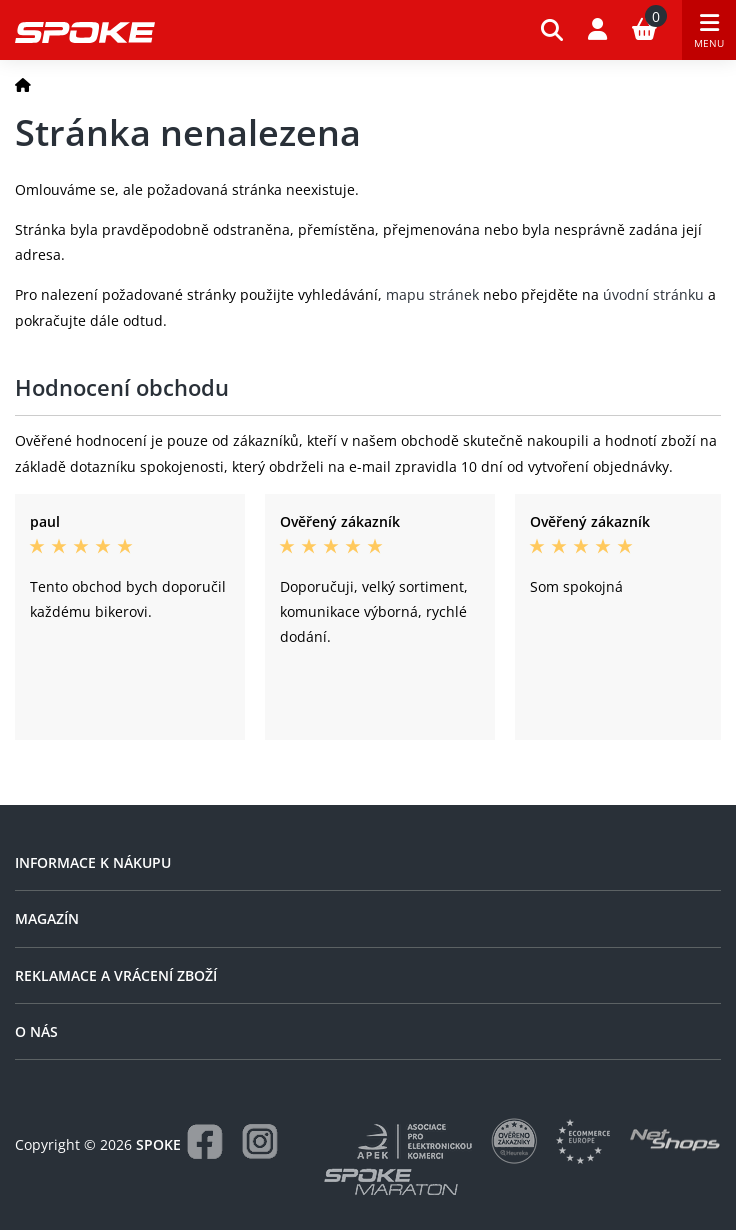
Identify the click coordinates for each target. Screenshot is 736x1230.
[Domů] (23, 84)
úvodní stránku (653, 294)
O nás (36, 1031)
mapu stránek (432, 294)
